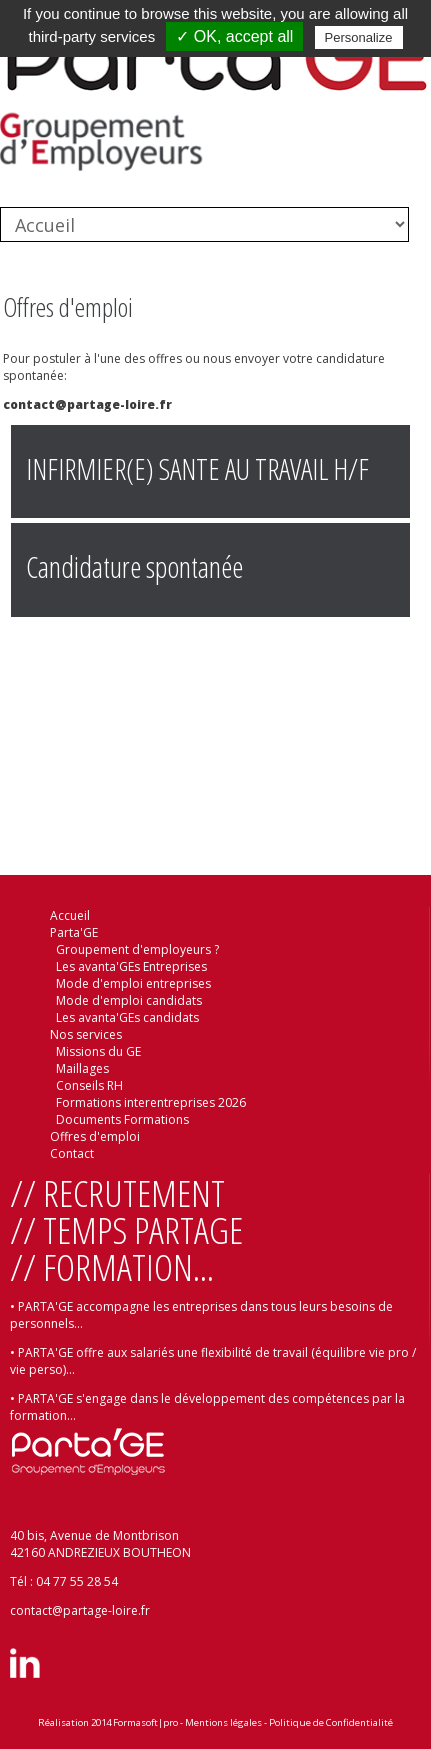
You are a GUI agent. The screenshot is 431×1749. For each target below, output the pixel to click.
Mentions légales (223, 1722)
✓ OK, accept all (234, 36)
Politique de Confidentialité (331, 1722)
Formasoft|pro (145, 1722)
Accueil (70, 915)
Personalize (359, 37)
